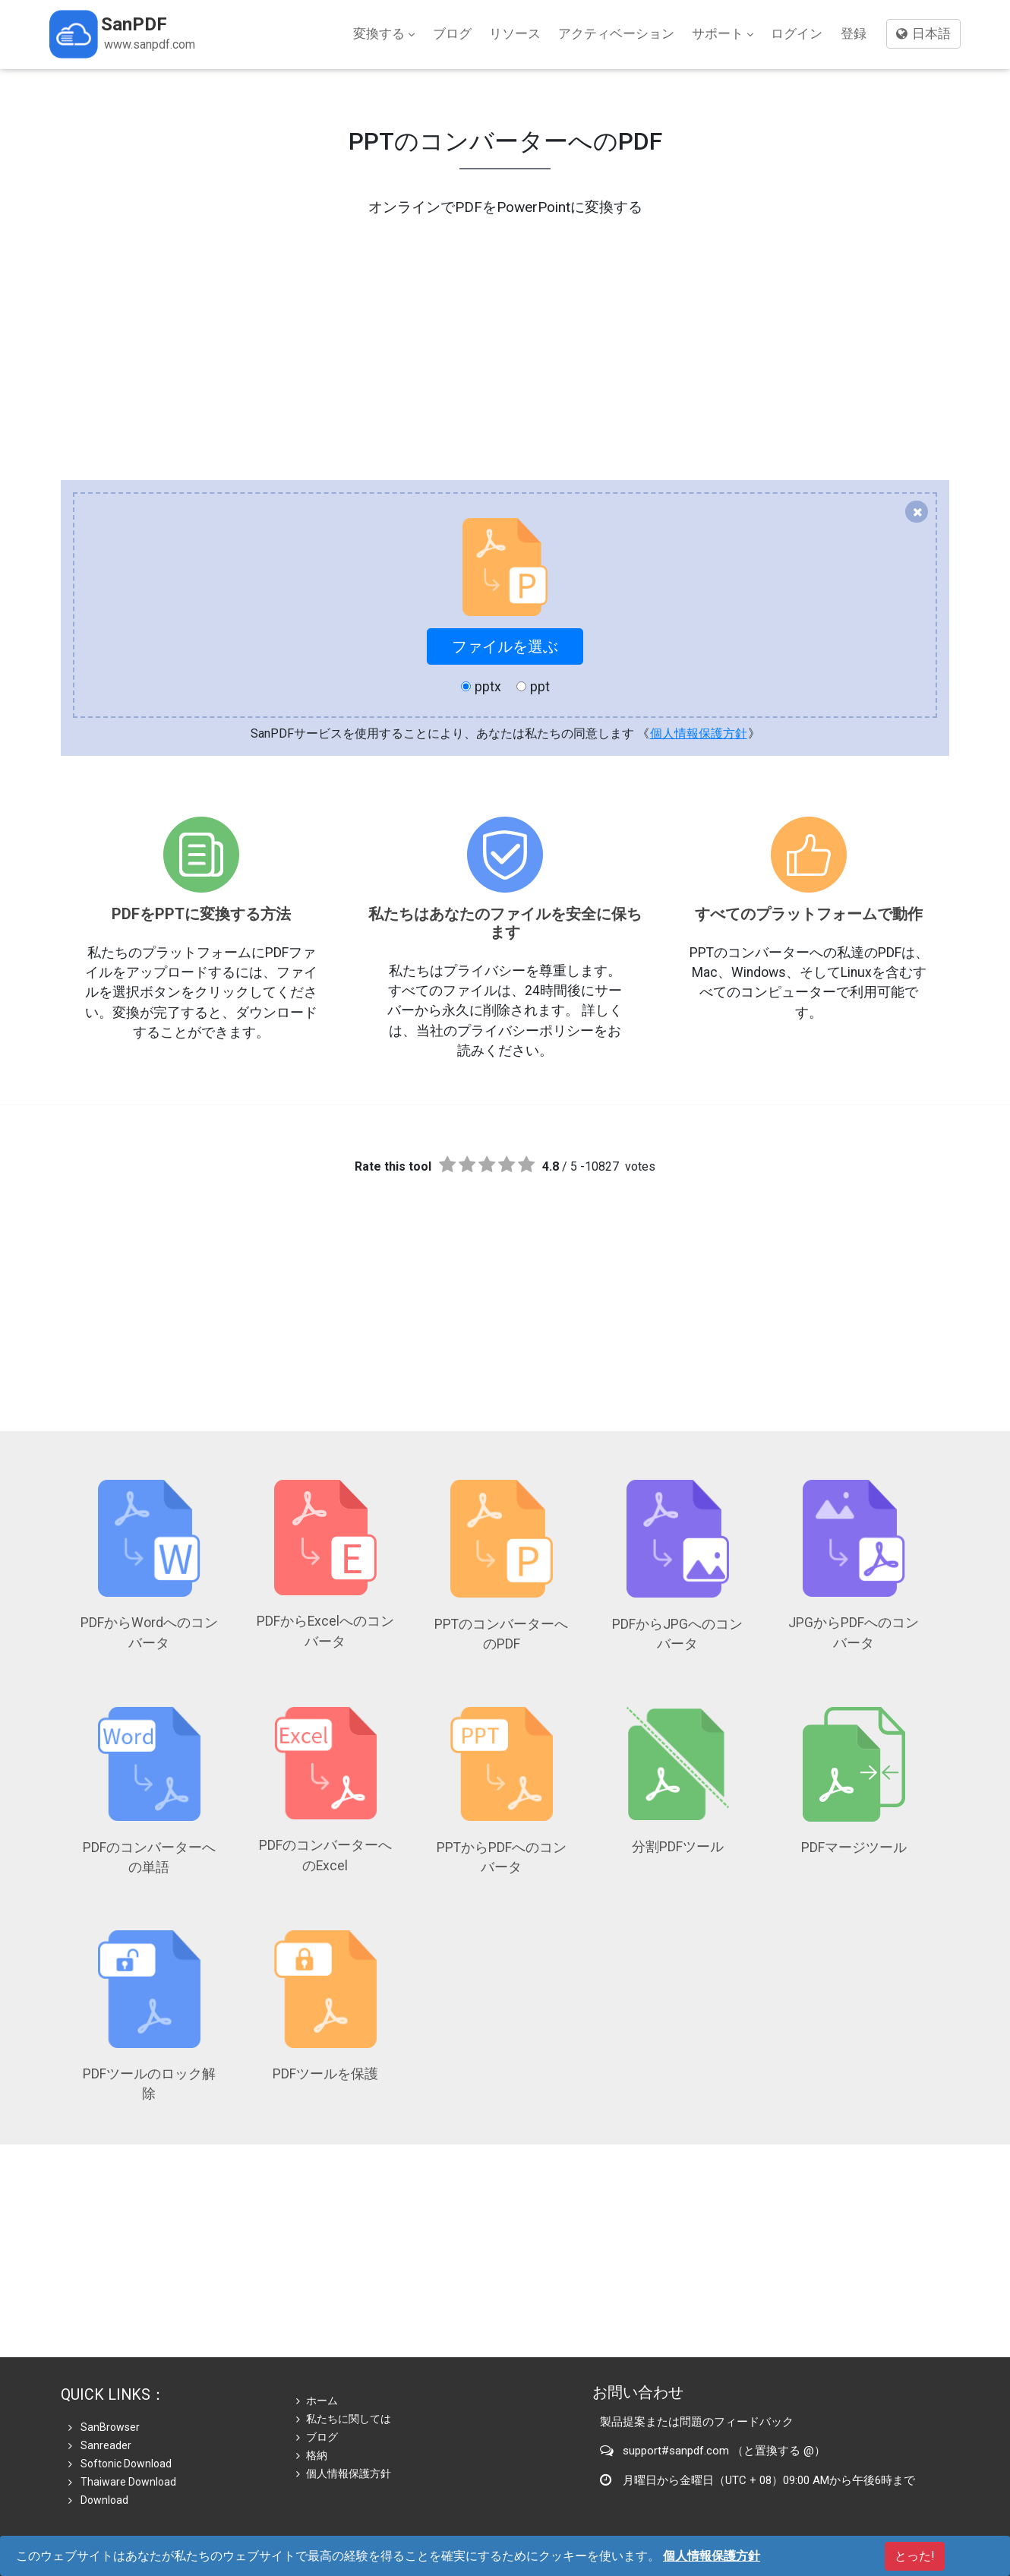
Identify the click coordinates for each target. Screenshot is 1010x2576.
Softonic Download (120, 2463)
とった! (915, 2556)
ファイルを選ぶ (505, 646)
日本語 (923, 33)
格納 (311, 2455)
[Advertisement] (505, 325)
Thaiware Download (122, 2482)
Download (98, 2500)
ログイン (796, 33)
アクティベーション (616, 33)
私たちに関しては (343, 2419)
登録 (853, 33)
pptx (481, 686)
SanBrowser (104, 2427)
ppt (533, 686)
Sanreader (99, 2445)
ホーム (317, 2400)
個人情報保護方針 (698, 733)
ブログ (452, 33)
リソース (515, 33)
